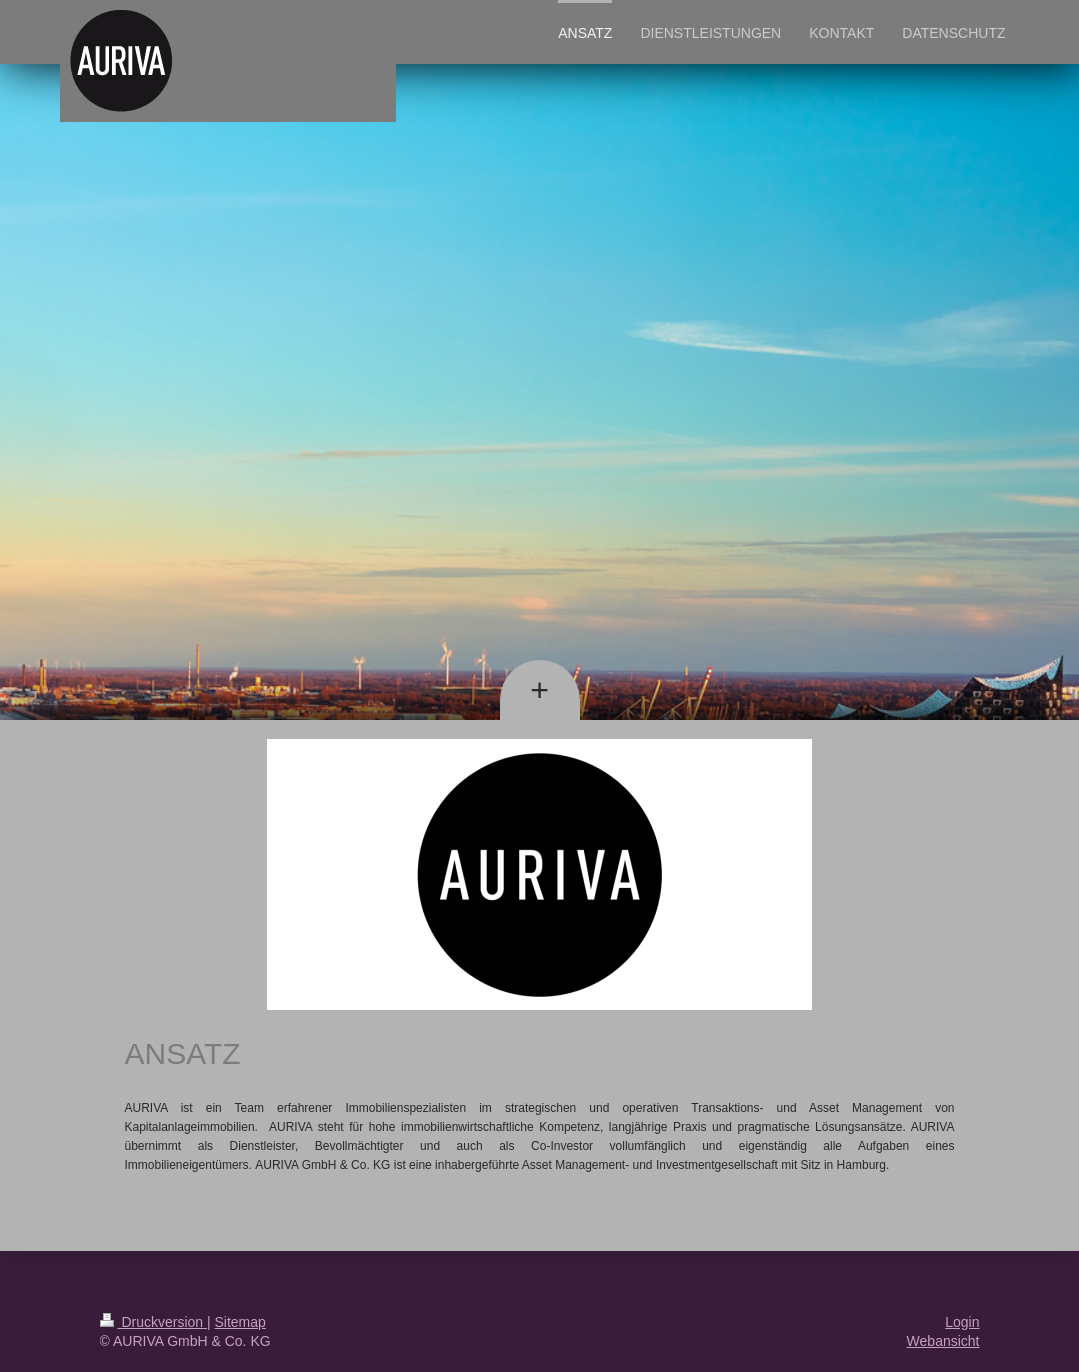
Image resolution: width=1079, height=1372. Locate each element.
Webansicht (943, 1341)
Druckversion (153, 1322)
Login (962, 1322)
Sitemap (240, 1322)
